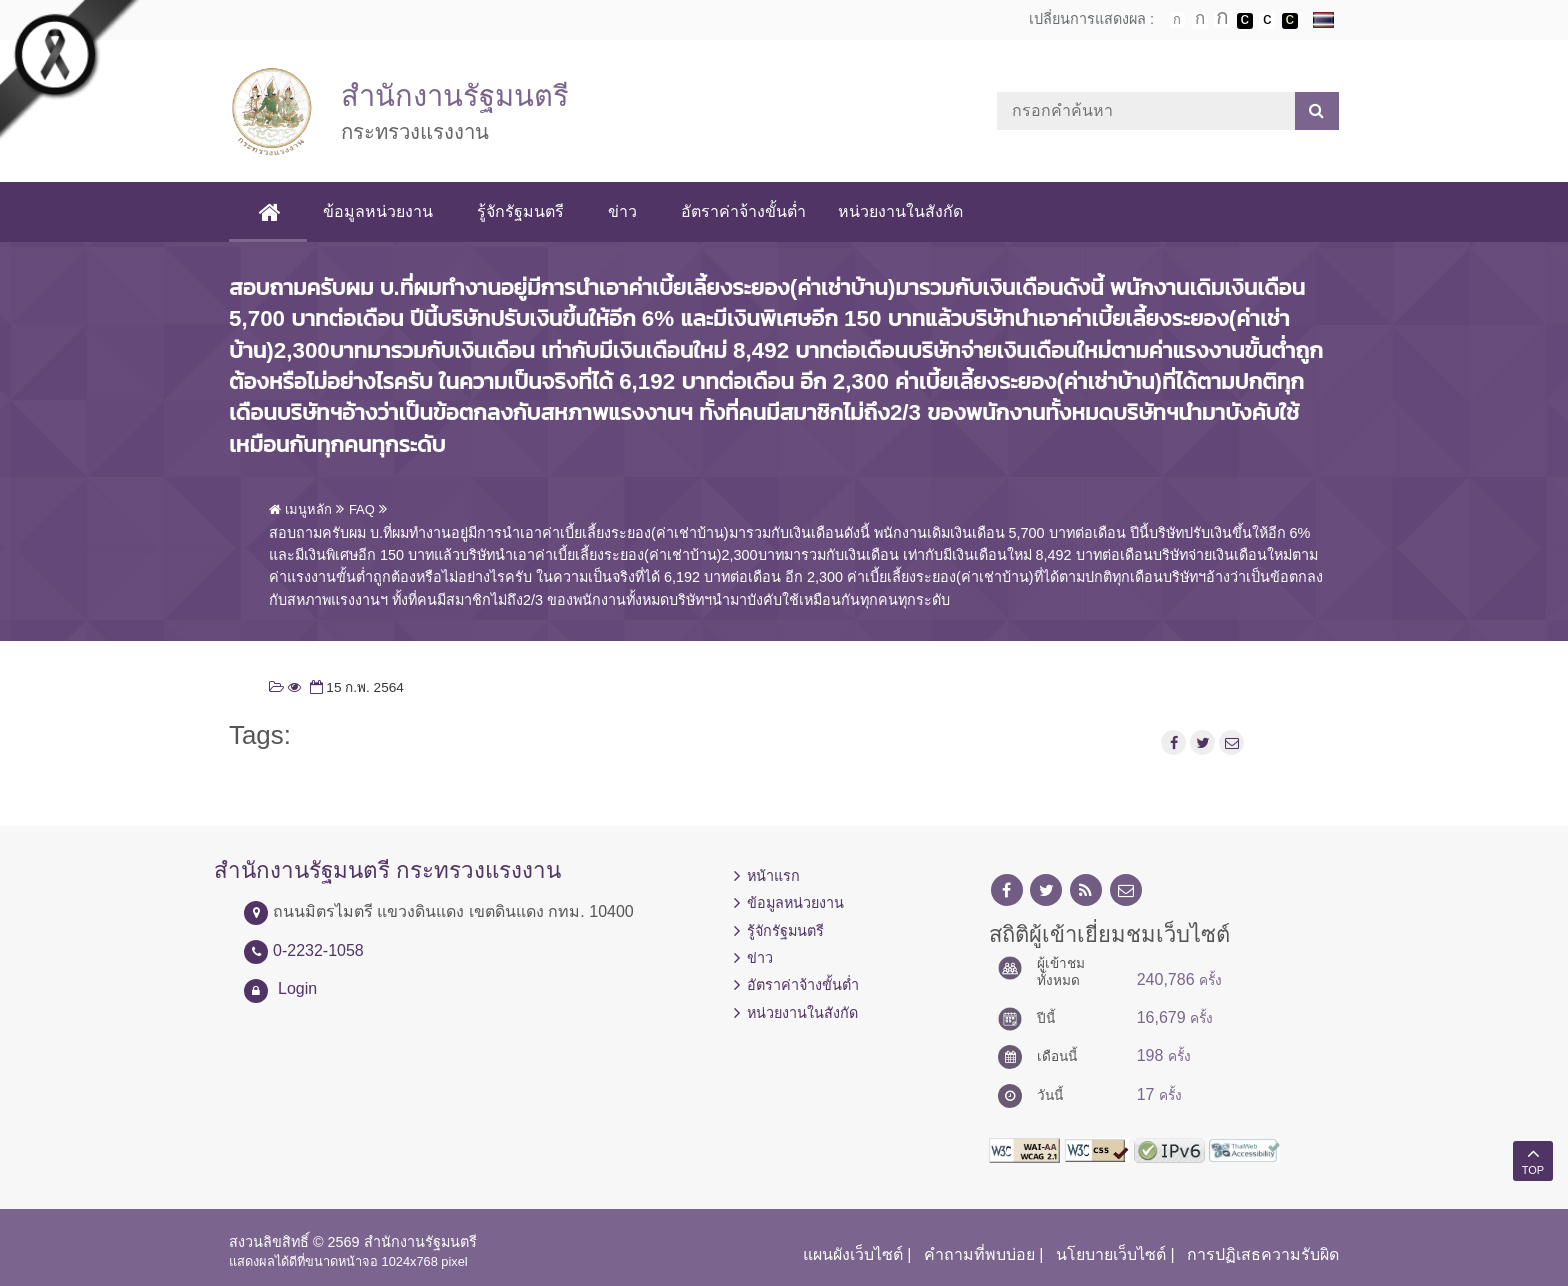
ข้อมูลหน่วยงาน (379, 211)
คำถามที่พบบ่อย (979, 1254)
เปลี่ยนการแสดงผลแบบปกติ (1267, 21)
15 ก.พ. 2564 (355, 687)
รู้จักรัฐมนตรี (521, 211)
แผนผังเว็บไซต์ (853, 1254)
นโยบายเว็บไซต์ (1111, 1254)
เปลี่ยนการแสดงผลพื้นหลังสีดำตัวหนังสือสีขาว (1245, 21)
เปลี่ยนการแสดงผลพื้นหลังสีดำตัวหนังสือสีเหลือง (1290, 21)
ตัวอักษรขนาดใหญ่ (1222, 20)
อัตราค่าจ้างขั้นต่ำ (744, 211)
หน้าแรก (773, 876)
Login (297, 988)
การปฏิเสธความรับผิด (1263, 1254)
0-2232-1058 (318, 950)
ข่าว (623, 211)
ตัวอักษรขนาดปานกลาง (1200, 21)
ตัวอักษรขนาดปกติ (1177, 20)
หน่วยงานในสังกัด (901, 211)
